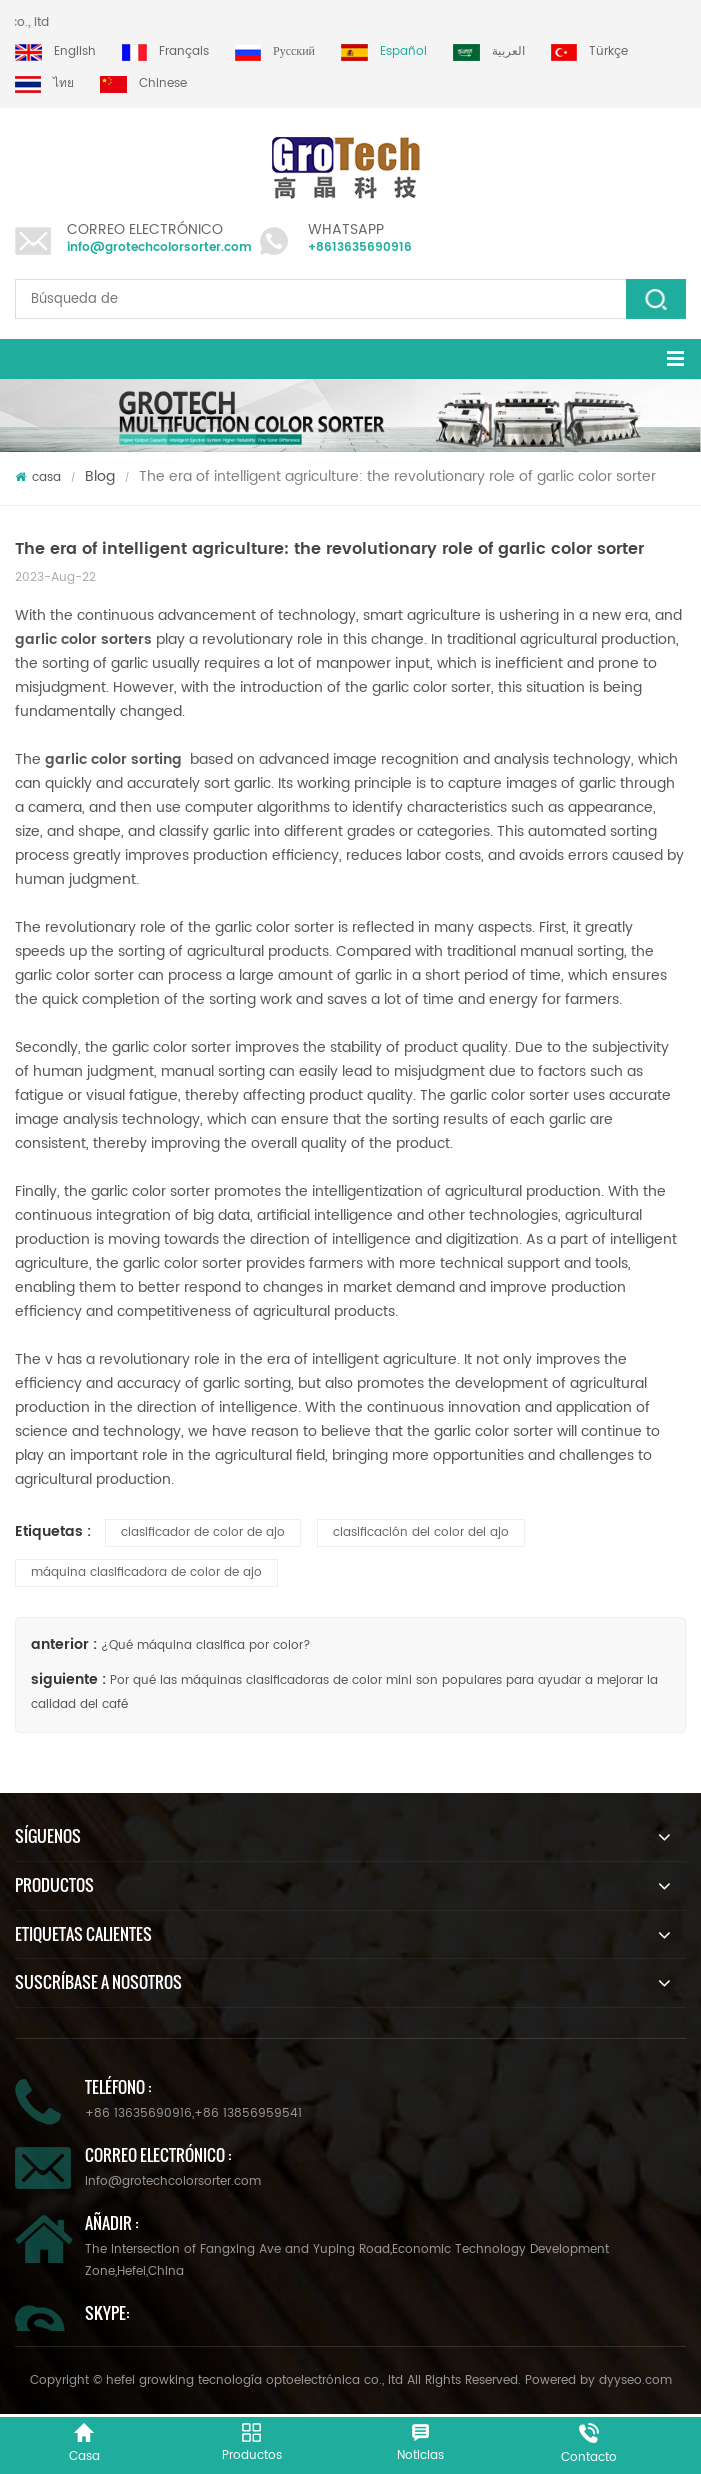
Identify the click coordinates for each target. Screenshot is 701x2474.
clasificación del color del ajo (421, 1532)
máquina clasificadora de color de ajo (146, 1572)
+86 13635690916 (138, 2113)
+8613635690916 (360, 247)
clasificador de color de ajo (203, 1532)
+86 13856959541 (248, 2113)
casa (38, 477)
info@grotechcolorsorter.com (159, 247)
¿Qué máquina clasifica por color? (206, 1645)
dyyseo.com (635, 2380)
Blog (100, 476)
